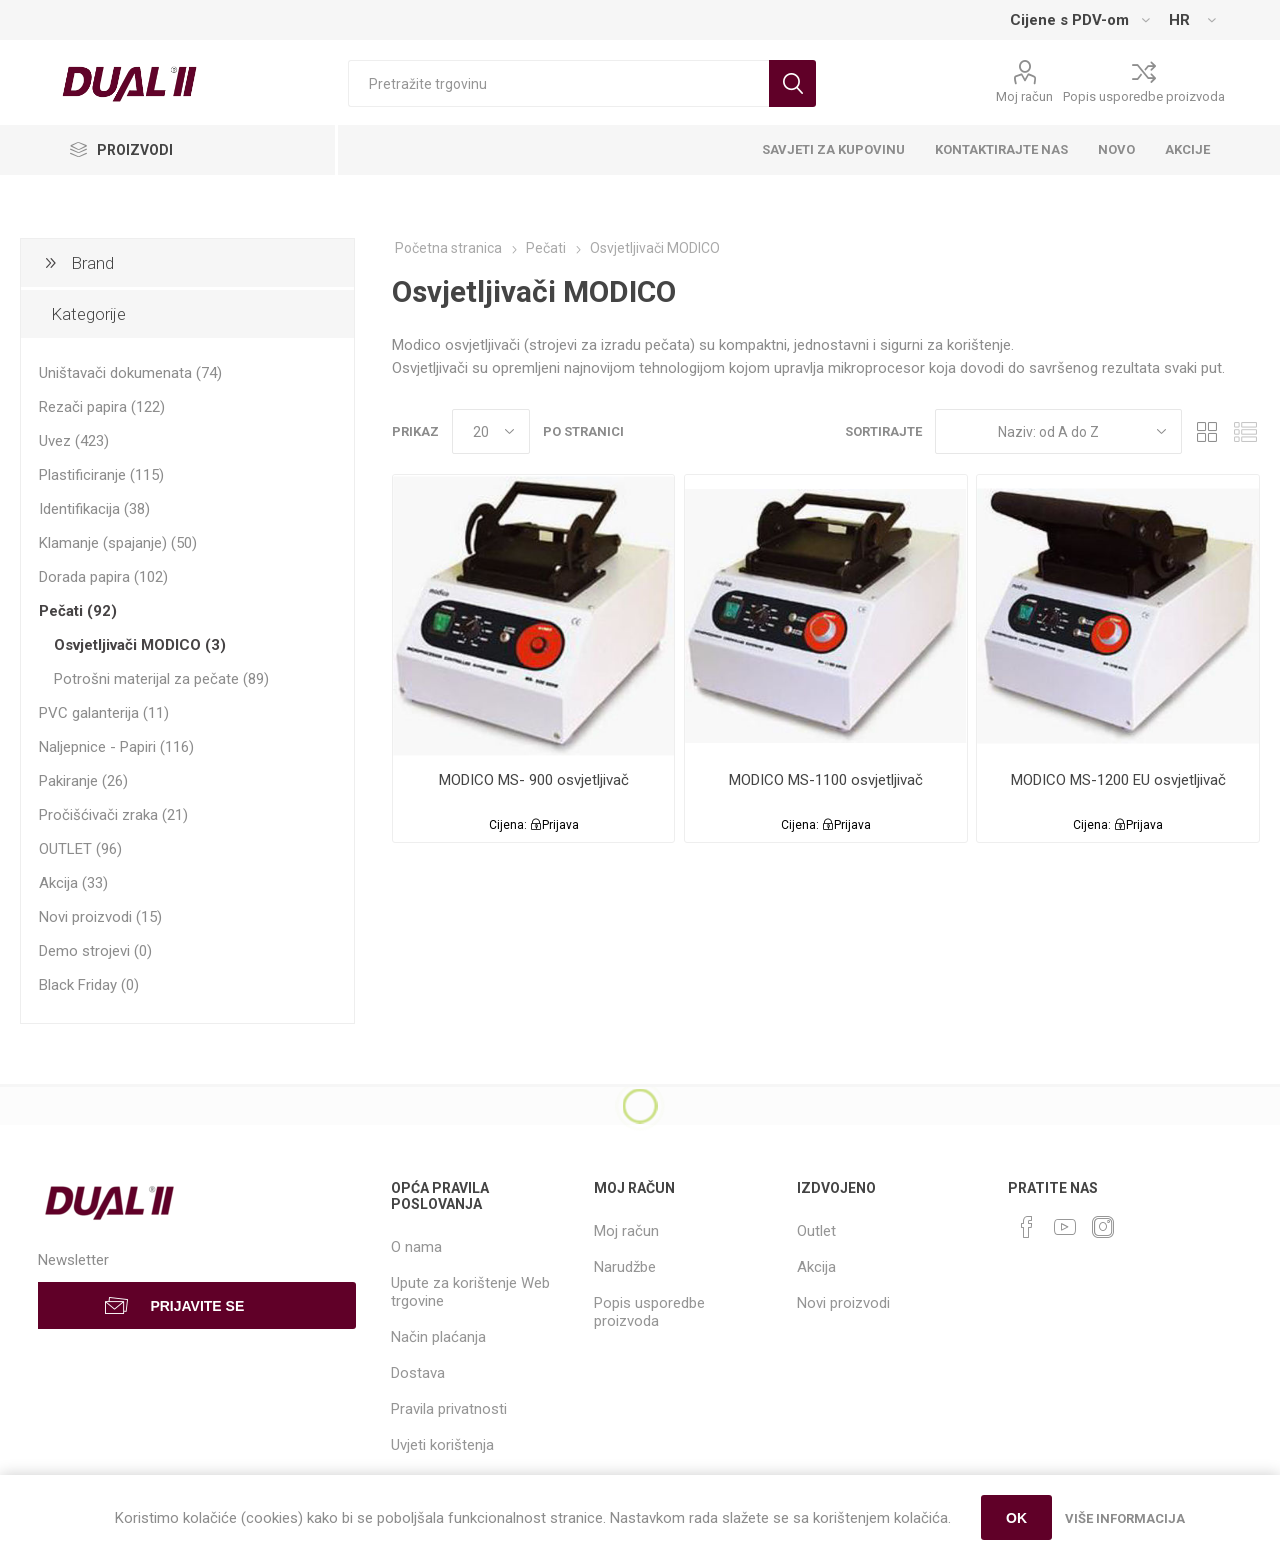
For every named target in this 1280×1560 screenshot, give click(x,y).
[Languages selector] (1192, 20)
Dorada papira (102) (103, 577)
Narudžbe (625, 1267)
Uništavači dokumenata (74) (130, 373)
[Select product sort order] (1058, 431)
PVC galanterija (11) (104, 713)
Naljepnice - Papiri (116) (116, 747)
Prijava (560, 825)
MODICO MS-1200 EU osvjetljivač (1118, 780)
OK (1016, 1518)
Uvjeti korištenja (442, 1445)
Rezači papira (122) (102, 407)
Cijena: (508, 825)
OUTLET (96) (80, 849)
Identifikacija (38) (94, 509)
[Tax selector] (1079, 20)
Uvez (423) (74, 441)
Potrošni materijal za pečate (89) (161, 679)
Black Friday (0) (89, 985)
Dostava (418, 1373)
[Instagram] (1103, 1227)
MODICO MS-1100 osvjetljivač (826, 780)
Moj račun (1024, 96)
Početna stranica (448, 248)
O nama (416, 1247)
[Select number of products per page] (491, 431)
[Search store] (558, 83)
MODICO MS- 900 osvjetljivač (534, 780)
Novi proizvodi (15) (100, 917)
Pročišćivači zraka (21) (113, 815)
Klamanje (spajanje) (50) (118, 543)
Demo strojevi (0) (95, 951)
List (1245, 431)
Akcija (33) (73, 883)
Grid (1207, 431)
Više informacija (1125, 1518)
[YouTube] (1065, 1227)
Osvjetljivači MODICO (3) (140, 645)
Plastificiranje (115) (101, 475)
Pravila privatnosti (449, 1409)
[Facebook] (1027, 1227)
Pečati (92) (78, 611)
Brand (92, 263)
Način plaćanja (438, 1337)
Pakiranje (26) (83, 781)
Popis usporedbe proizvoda (1144, 96)
